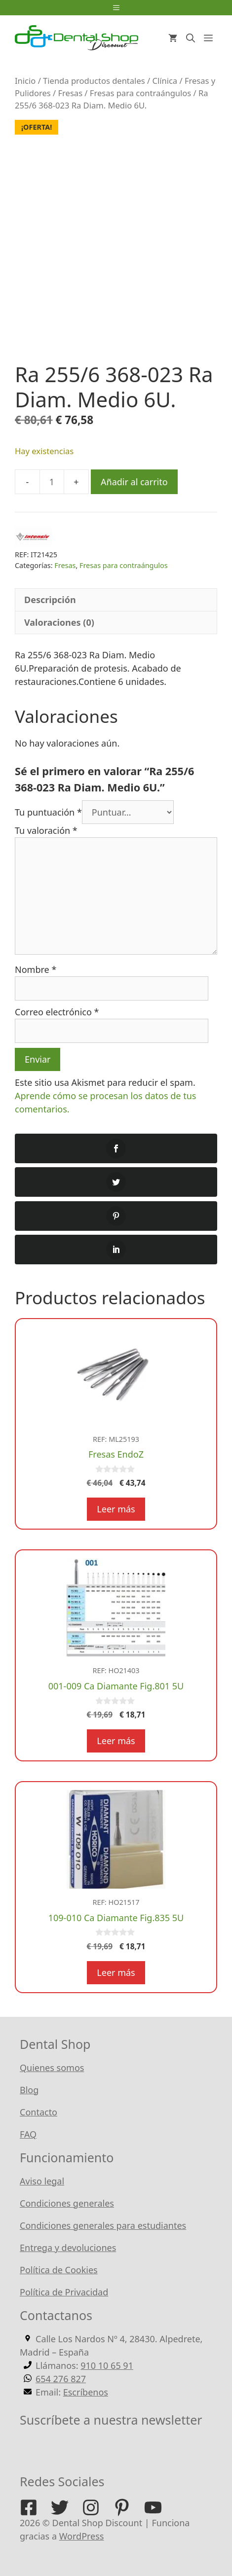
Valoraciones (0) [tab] (59, 622)
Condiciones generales (67, 2203)
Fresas (70, 93)
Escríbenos (85, 2392)
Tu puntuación (48, 812)
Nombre (35, 969)
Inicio (25, 80)
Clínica (164, 80)
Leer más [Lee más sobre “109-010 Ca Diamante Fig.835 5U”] (116, 1972)
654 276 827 (61, 2379)
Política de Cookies (59, 2270)
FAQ (28, 2134)
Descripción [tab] (50, 600)
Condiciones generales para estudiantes (103, 2225)
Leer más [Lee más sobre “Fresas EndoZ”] (116, 1509)
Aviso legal (42, 2181)
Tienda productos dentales (94, 80)
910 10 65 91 (106, 2365)
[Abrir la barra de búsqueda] (190, 38)
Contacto (38, 2112)
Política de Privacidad (64, 2292)
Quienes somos (52, 2068)
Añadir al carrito (134, 482)
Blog (29, 2090)
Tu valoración (46, 830)
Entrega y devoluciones (68, 2248)
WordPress (81, 2536)
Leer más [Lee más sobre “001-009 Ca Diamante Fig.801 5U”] (116, 1741)
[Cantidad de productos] (51, 481)
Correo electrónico (57, 1012)
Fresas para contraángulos (140, 93)
